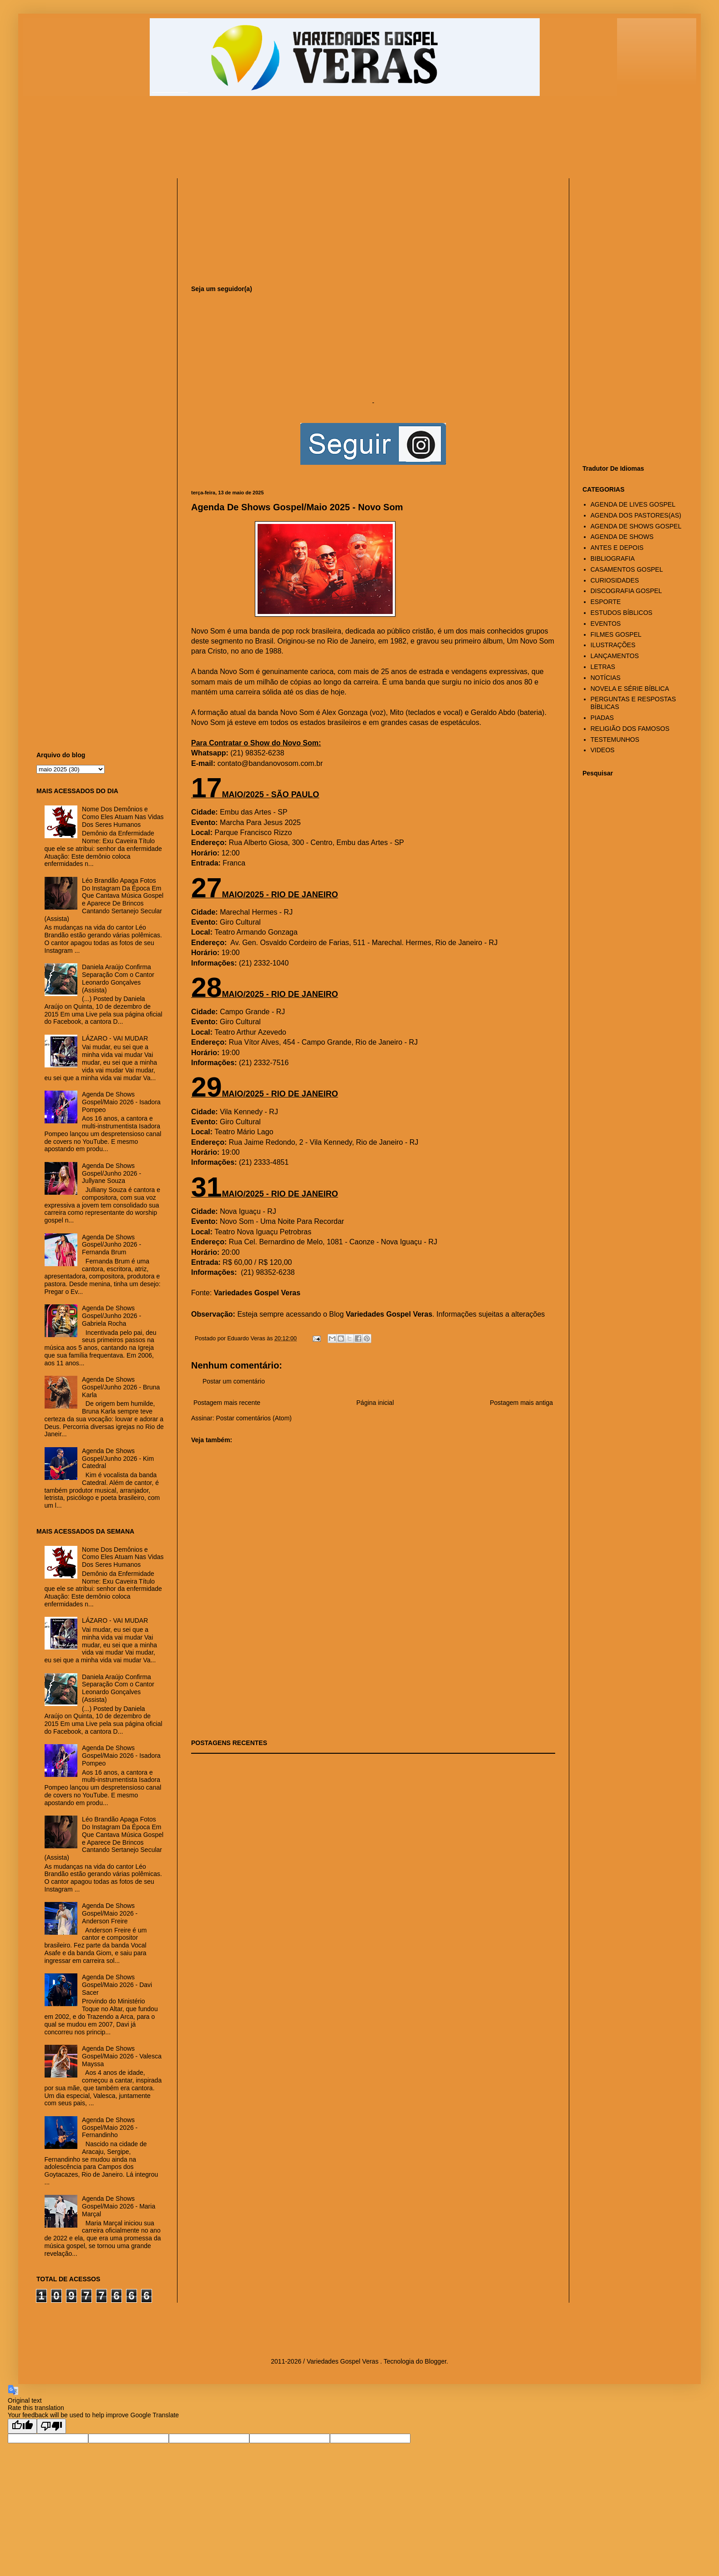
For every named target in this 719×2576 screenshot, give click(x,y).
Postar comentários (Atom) (254, 1418)
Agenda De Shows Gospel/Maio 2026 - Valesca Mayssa (122, 2056)
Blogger (435, 2361)
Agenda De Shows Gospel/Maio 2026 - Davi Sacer (117, 1984)
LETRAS (603, 666)
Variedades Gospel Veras (257, 1293)
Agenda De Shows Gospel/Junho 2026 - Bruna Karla (121, 1387)
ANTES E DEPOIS (617, 547)
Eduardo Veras (247, 1338)
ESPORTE (606, 601)
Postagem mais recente (226, 1402)
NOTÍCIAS (606, 677)
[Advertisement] (257, 141)
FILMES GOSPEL (616, 634)
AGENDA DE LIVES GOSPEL (633, 504)
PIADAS (602, 717)
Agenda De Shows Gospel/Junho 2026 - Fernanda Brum (111, 1244)
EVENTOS (606, 623)
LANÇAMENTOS (615, 655)
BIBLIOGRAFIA (613, 558)
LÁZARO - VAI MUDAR (115, 1038)
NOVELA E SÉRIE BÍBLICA (630, 688)
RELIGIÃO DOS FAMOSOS (630, 728)
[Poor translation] (51, 2426)
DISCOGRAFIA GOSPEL (626, 590)
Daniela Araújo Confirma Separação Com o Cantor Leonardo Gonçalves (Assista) (118, 978)
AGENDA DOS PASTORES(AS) (636, 515)
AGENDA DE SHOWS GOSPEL (636, 526)
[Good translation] (22, 2426)
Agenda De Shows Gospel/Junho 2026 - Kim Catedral (118, 1458)
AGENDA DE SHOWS (622, 536)
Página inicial (375, 1402)
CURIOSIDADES (615, 580)
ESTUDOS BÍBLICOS (622, 612)
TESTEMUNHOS (615, 739)
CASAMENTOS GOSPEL (627, 569)
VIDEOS (603, 750)
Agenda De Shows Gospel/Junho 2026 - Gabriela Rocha (111, 1315)
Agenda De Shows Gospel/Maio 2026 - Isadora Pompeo (121, 1102)
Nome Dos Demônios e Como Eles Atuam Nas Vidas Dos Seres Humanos (123, 816)
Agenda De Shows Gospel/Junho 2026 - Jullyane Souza (111, 1173)
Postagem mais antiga (521, 1402)
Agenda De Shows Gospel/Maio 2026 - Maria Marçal (118, 2206)
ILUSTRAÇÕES (613, 645)
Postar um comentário (234, 1381)
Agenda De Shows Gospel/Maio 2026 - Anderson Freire (109, 1913)
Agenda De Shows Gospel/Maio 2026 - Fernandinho (109, 2127)
